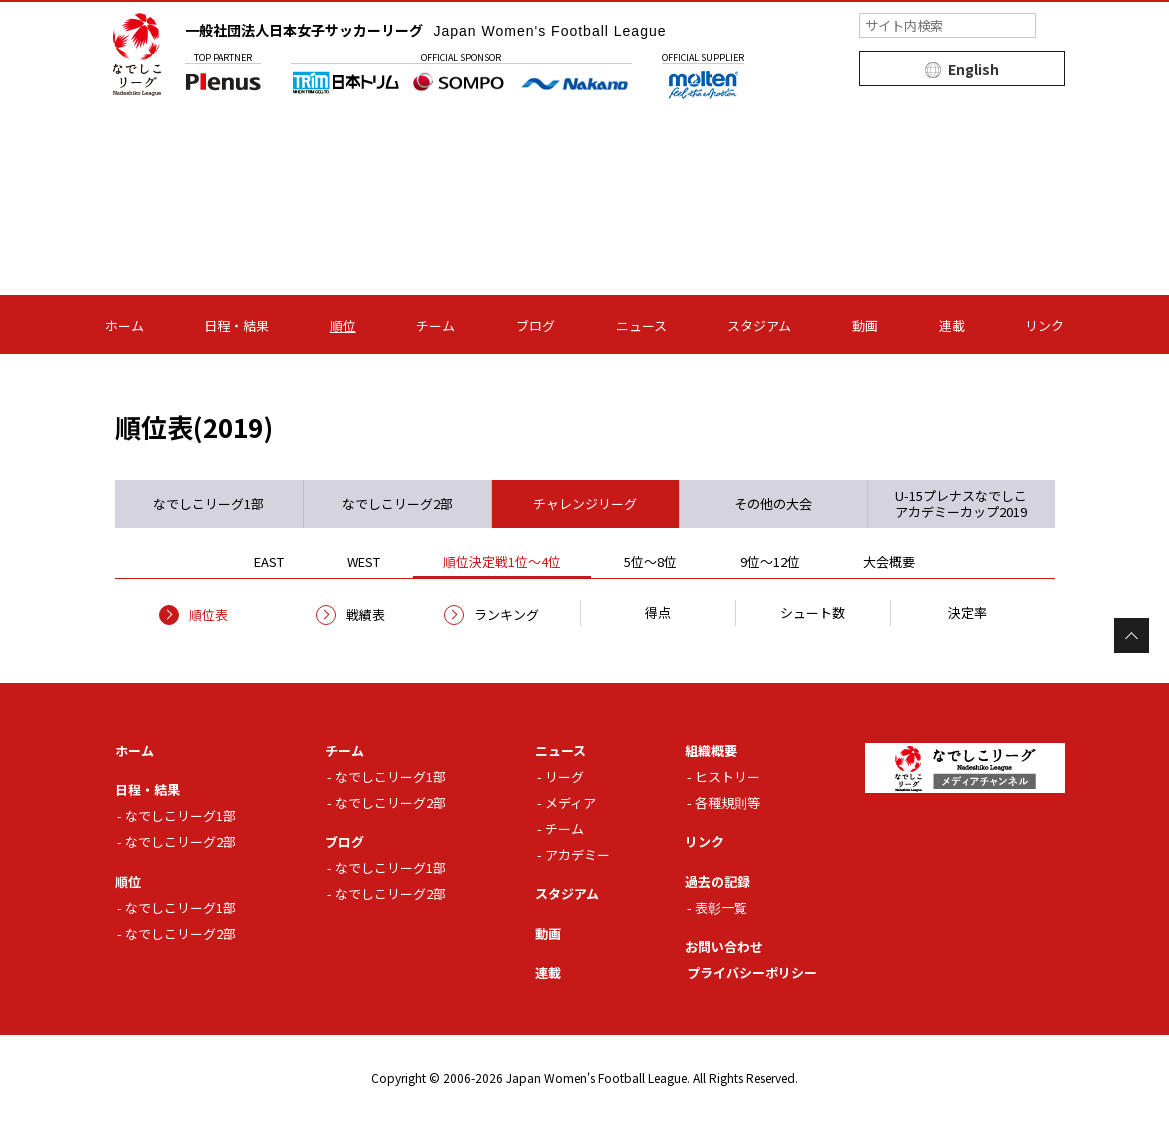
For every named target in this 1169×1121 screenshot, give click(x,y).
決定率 (967, 612)
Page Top (1131, 635)
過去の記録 (717, 881)
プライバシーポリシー (752, 972)
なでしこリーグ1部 (180, 815)
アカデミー (577, 854)
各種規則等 (727, 802)
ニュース (641, 325)
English (973, 69)
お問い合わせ (724, 946)
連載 (952, 325)
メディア (570, 802)
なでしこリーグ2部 (180, 841)
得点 (658, 612)
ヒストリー (727, 776)
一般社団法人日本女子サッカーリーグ (426, 30)
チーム (435, 325)
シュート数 (812, 612)
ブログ (535, 325)
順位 (343, 325)
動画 (865, 325)
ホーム (124, 325)
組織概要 (711, 750)
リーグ (564, 776)
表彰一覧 (721, 907)
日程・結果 (236, 325)
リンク (1044, 325)
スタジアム (759, 325)
